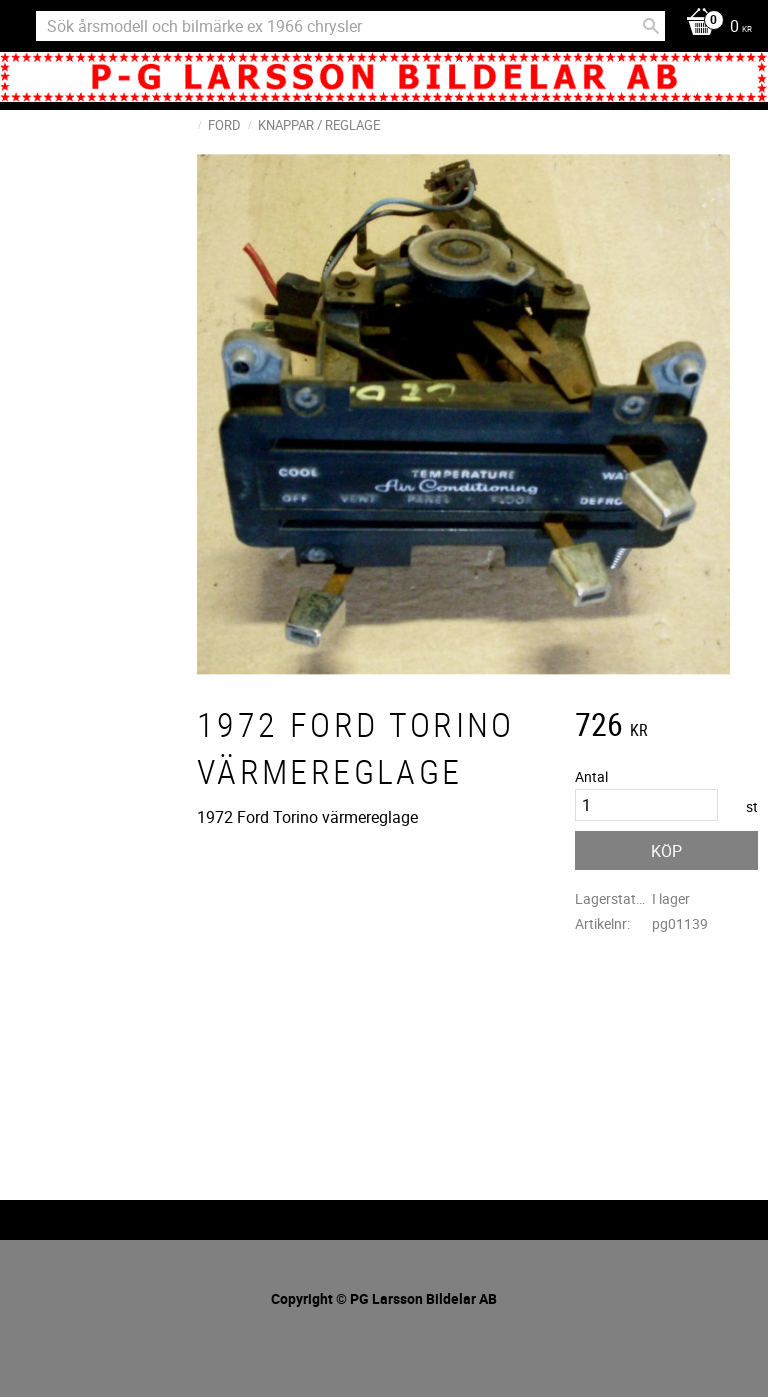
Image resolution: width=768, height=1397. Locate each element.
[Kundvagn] (714, 27)
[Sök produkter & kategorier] (350, 26)
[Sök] (651, 26)
